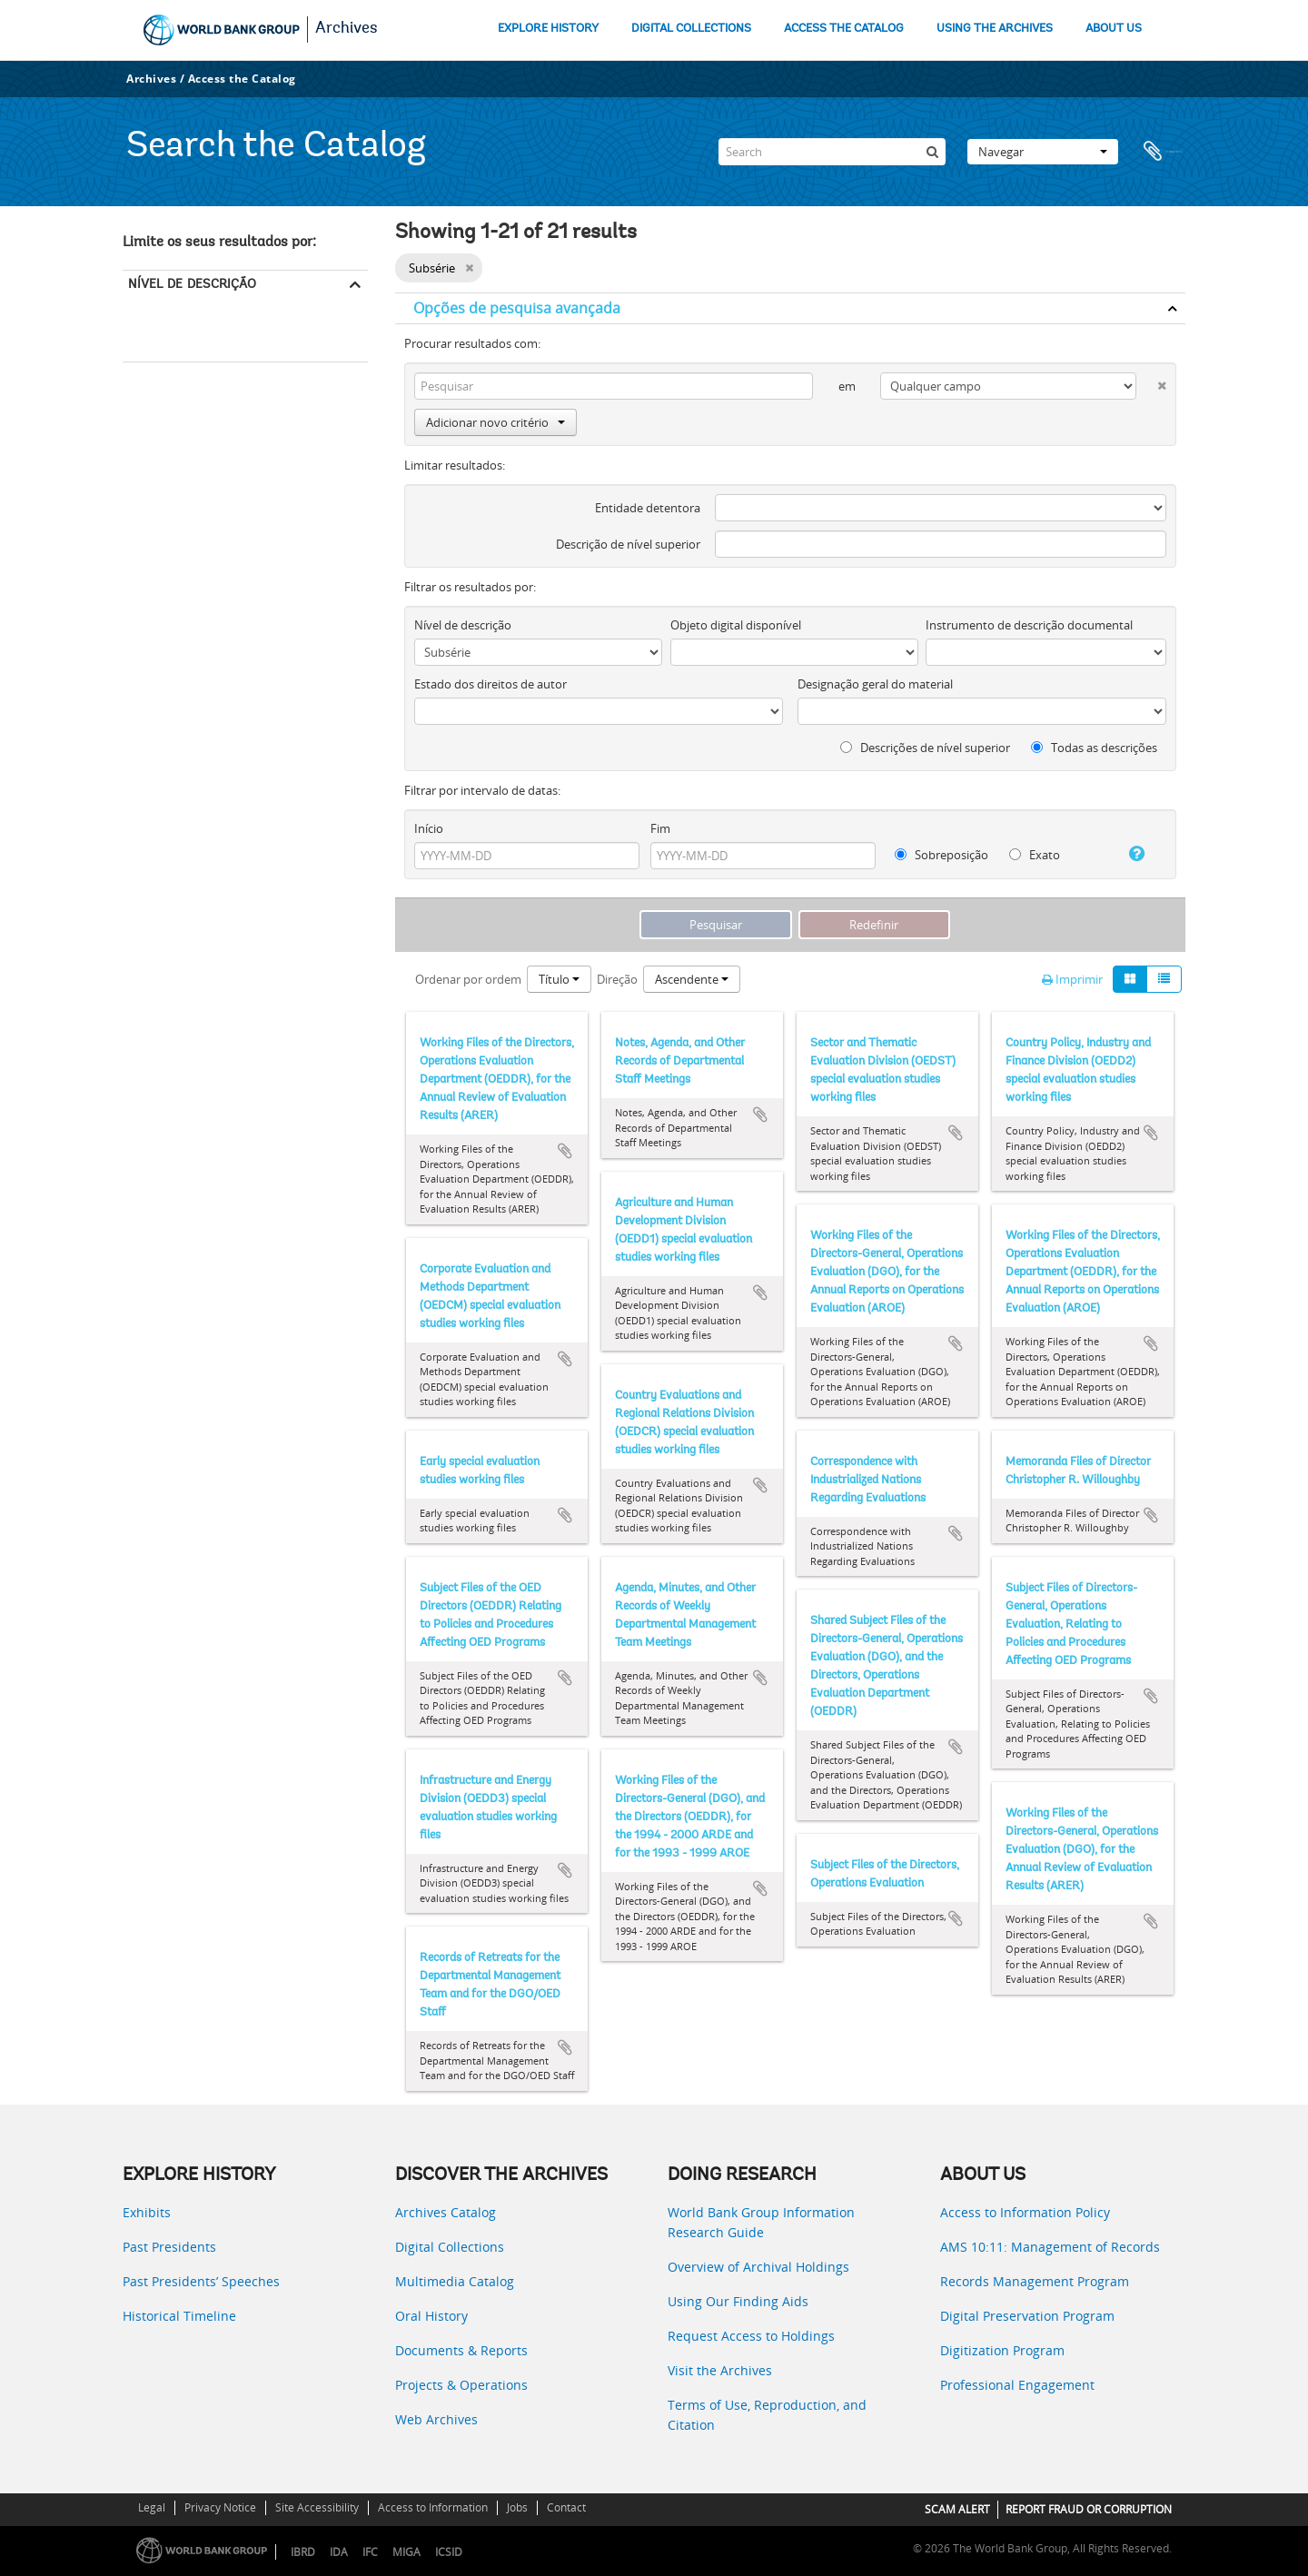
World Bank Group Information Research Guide (761, 2222)
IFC (370, 2552)
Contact (566, 2507)
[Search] (832, 151)
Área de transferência (1162, 151)
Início (428, 828)
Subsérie (149, 336)
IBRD (303, 2552)
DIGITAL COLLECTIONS (691, 29)
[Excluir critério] (1151, 381)
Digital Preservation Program (1027, 2315)
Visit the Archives (720, 2370)
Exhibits (147, 2212)
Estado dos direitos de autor (490, 684)
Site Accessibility (317, 2507)
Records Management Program (1034, 2281)
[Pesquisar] (932, 151)
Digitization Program (1002, 2350)
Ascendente (691, 979)
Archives (346, 29)
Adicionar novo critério (495, 422)
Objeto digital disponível (735, 625)
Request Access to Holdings (751, 2335)
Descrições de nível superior (925, 747)
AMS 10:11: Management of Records (1050, 2246)
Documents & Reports (461, 2350)
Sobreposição (941, 855)
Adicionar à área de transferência (565, 1151)
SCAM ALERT (957, 2509)
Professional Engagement (1017, 2384)
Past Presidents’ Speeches (201, 2281)
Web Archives (436, 2419)
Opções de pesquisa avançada (516, 308)
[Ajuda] (1129, 854)
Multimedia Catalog (454, 2281)
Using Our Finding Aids (738, 2301)
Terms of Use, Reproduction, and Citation (767, 2414)
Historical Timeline (179, 2315)
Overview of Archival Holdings (758, 2266)
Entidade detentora (647, 508)
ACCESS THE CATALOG (844, 29)
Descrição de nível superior (628, 544)
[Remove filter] (469, 268)
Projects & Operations (461, 2384)
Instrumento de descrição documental (1029, 625)
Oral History (431, 2315)
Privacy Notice (220, 2507)
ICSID (448, 2552)
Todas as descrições (1094, 747)
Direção (617, 979)
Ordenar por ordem (468, 979)
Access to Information (433, 2507)
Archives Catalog (445, 2212)
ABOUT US (1113, 29)
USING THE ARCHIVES (994, 29)
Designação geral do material (875, 684)
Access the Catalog (242, 78)
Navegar (1042, 152)
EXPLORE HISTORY (548, 29)
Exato (1034, 855)
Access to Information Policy (1025, 2212)
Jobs (517, 2507)
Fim (660, 828)
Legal (151, 2507)
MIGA (406, 2552)
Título (559, 979)
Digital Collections (449, 2246)
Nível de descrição (192, 283)
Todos (146, 311)
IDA (339, 2552)
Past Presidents (169, 2246)
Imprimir (1072, 979)
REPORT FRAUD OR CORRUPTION (1089, 2509)
